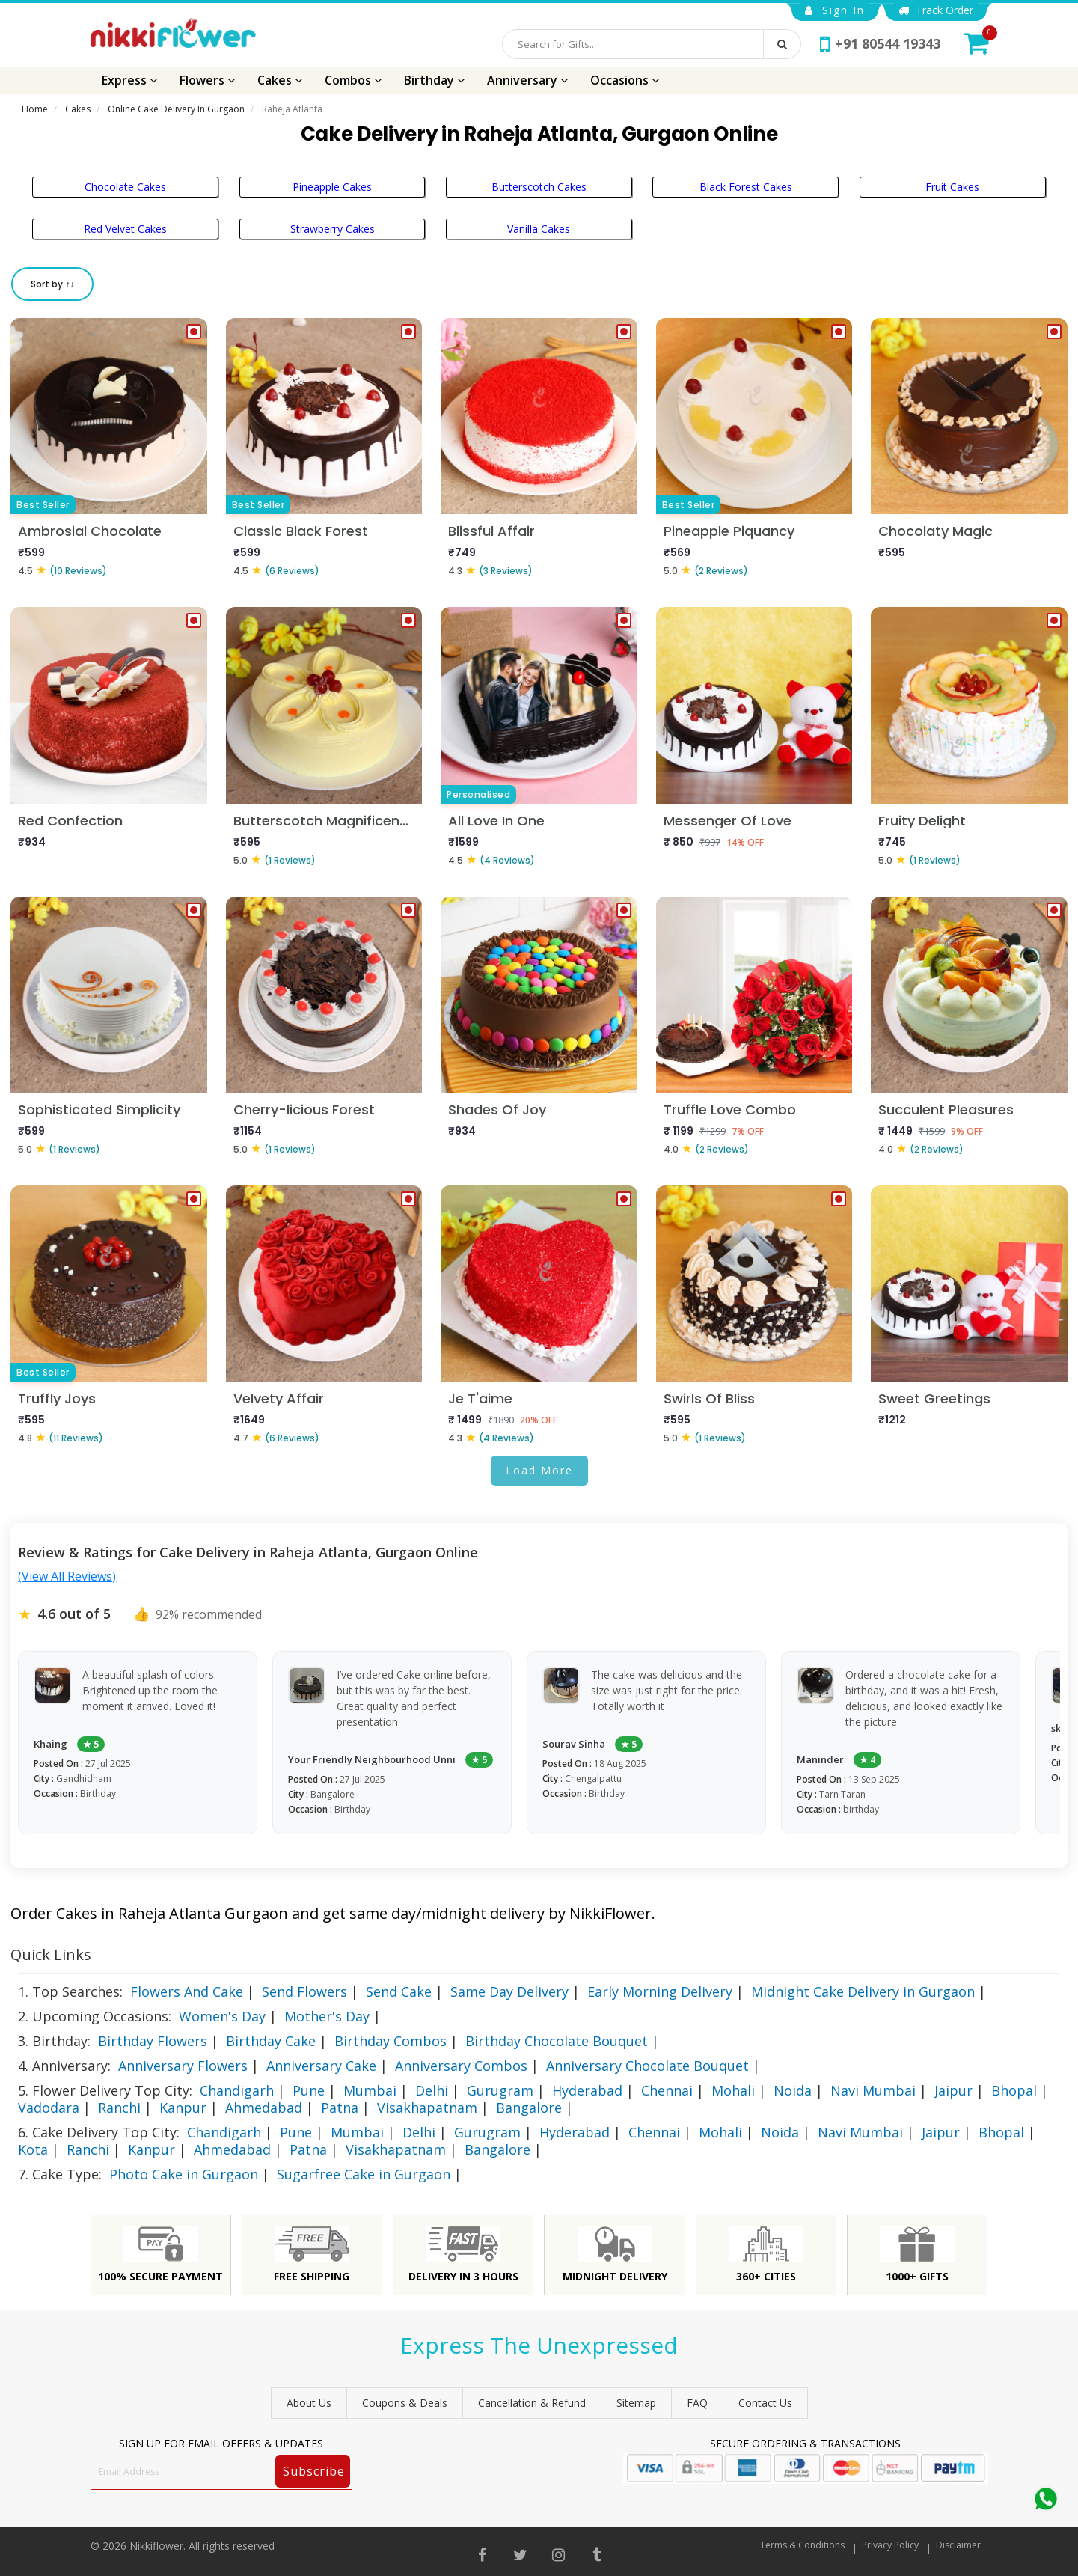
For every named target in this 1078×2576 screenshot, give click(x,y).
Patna (339, 2107)
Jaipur (953, 2090)
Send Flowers (304, 1991)
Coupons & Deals (404, 2403)
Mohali (733, 2090)
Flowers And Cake (186, 1991)
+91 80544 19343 (880, 43)
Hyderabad (587, 2090)
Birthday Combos (390, 2041)
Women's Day (222, 2016)
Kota (33, 2149)
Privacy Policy (890, 2545)
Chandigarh (237, 2090)
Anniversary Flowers (183, 2066)
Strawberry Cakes (332, 229)
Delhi (431, 2090)
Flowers (207, 80)
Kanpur (182, 2107)
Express (129, 80)
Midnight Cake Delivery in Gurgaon (863, 1991)
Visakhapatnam (427, 2107)
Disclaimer (958, 2545)
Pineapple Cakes (332, 187)
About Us (309, 2403)
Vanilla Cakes (538, 229)
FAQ (697, 2403)
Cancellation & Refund (532, 2403)
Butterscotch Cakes (539, 187)
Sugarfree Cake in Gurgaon (363, 2174)
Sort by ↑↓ (52, 284)
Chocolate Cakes (125, 187)
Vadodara (48, 2107)
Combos (353, 80)
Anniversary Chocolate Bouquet (647, 2066)
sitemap (636, 2403)
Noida (793, 2090)
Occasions (624, 80)
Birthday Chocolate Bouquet (556, 2041)
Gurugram (500, 2090)
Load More (539, 1470)
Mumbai (369, 2090)
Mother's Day (327, 2016)
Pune (309, 2090)
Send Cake (399, 1991)
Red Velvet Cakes (125, 229)
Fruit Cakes (952, 187)
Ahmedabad (263, 2107)
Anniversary (527, 80)
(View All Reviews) (67, 1576)
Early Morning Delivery (659, 1991)
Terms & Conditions (802, 2545)
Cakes (279, 80)
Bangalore (529, 2107)
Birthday (434, 80)
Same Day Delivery (509, 1991)
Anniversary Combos (461, 2066)
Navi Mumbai (873, 2090)
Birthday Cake (271, 2041)
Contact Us (765, 2403)
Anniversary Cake (321, 2066)
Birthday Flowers (152, 2041)
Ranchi (119, 2107)
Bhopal (1014, 2090)
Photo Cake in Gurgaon (183, 2174)
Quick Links (50, 1954)
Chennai (667, 2090)
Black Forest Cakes (745, 187)
